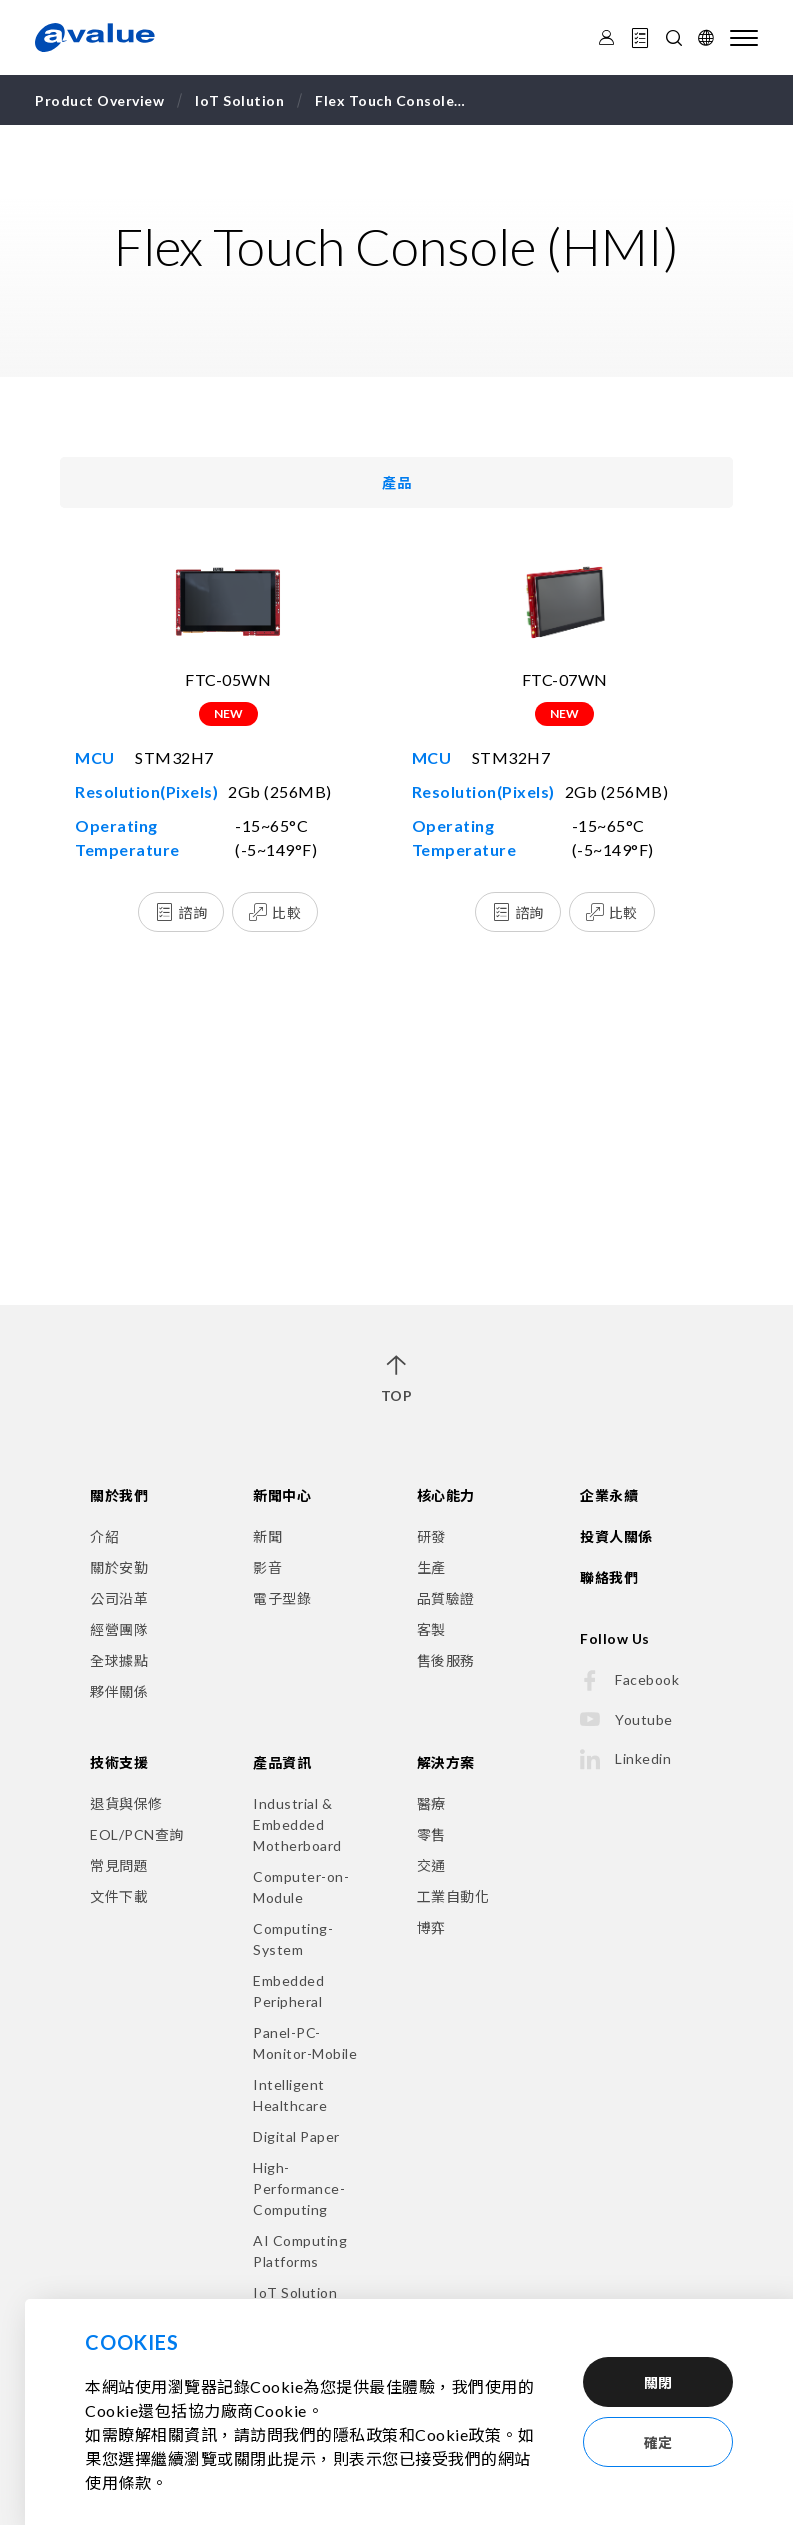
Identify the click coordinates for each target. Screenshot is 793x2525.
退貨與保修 (126, 1803)
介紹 (104, 1536)
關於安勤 (119, 1567)
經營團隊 (119, 1629)
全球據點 (119, 1660)
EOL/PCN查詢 (137, 1834)
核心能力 (446, 1495)
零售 (431, 1834)
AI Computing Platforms (300, 2251)
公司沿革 (119, 1598)
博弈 (431, 1927)
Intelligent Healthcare (290, 2095)
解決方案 (446, 1762)
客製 (431, 1629)
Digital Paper (296, 2136)
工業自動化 (453, 1896)
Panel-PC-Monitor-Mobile (305, 2043)
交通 (431, 1865)
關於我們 (119, 1495)
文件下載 (119, 1896)
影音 (267, 1567)
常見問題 (119, 1865)
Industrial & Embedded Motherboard (297, 1824)
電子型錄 (282, 1598)
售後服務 (446, 1660)
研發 (431, 1536)
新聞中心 (282, 1495)
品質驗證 (446, 1598)
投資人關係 (616, 1536)
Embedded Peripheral (288, 1991)
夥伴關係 (119, 1691)
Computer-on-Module (301, 1887)
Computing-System (293, 1939)
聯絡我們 (609, 1577)
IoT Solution (295, 2292)
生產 (431, 1567)
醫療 (431, 1803)
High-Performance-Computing (299, 2188)
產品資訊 (282, 1762)
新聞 (267, 1536)
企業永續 (609, 1495)
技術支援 (119, 1762)
